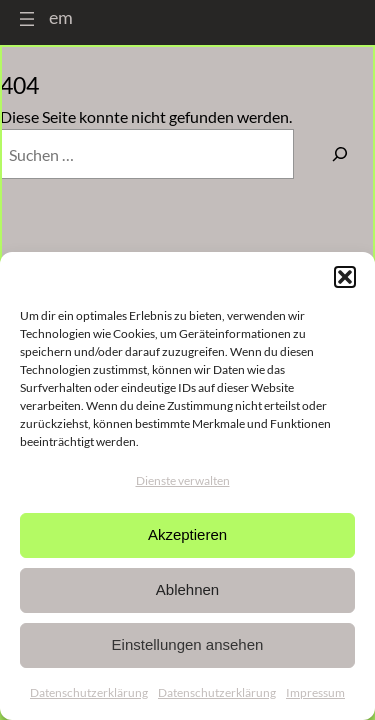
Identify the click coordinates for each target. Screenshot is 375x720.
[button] (345, 277)
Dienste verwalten (183, 480)
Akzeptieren (187, 534)
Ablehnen (187, 589)
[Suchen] (339, 153)
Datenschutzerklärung (89, 692)
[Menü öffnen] (27, 19)
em (61, 17)
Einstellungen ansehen (188, 644)
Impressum (315, 692)
